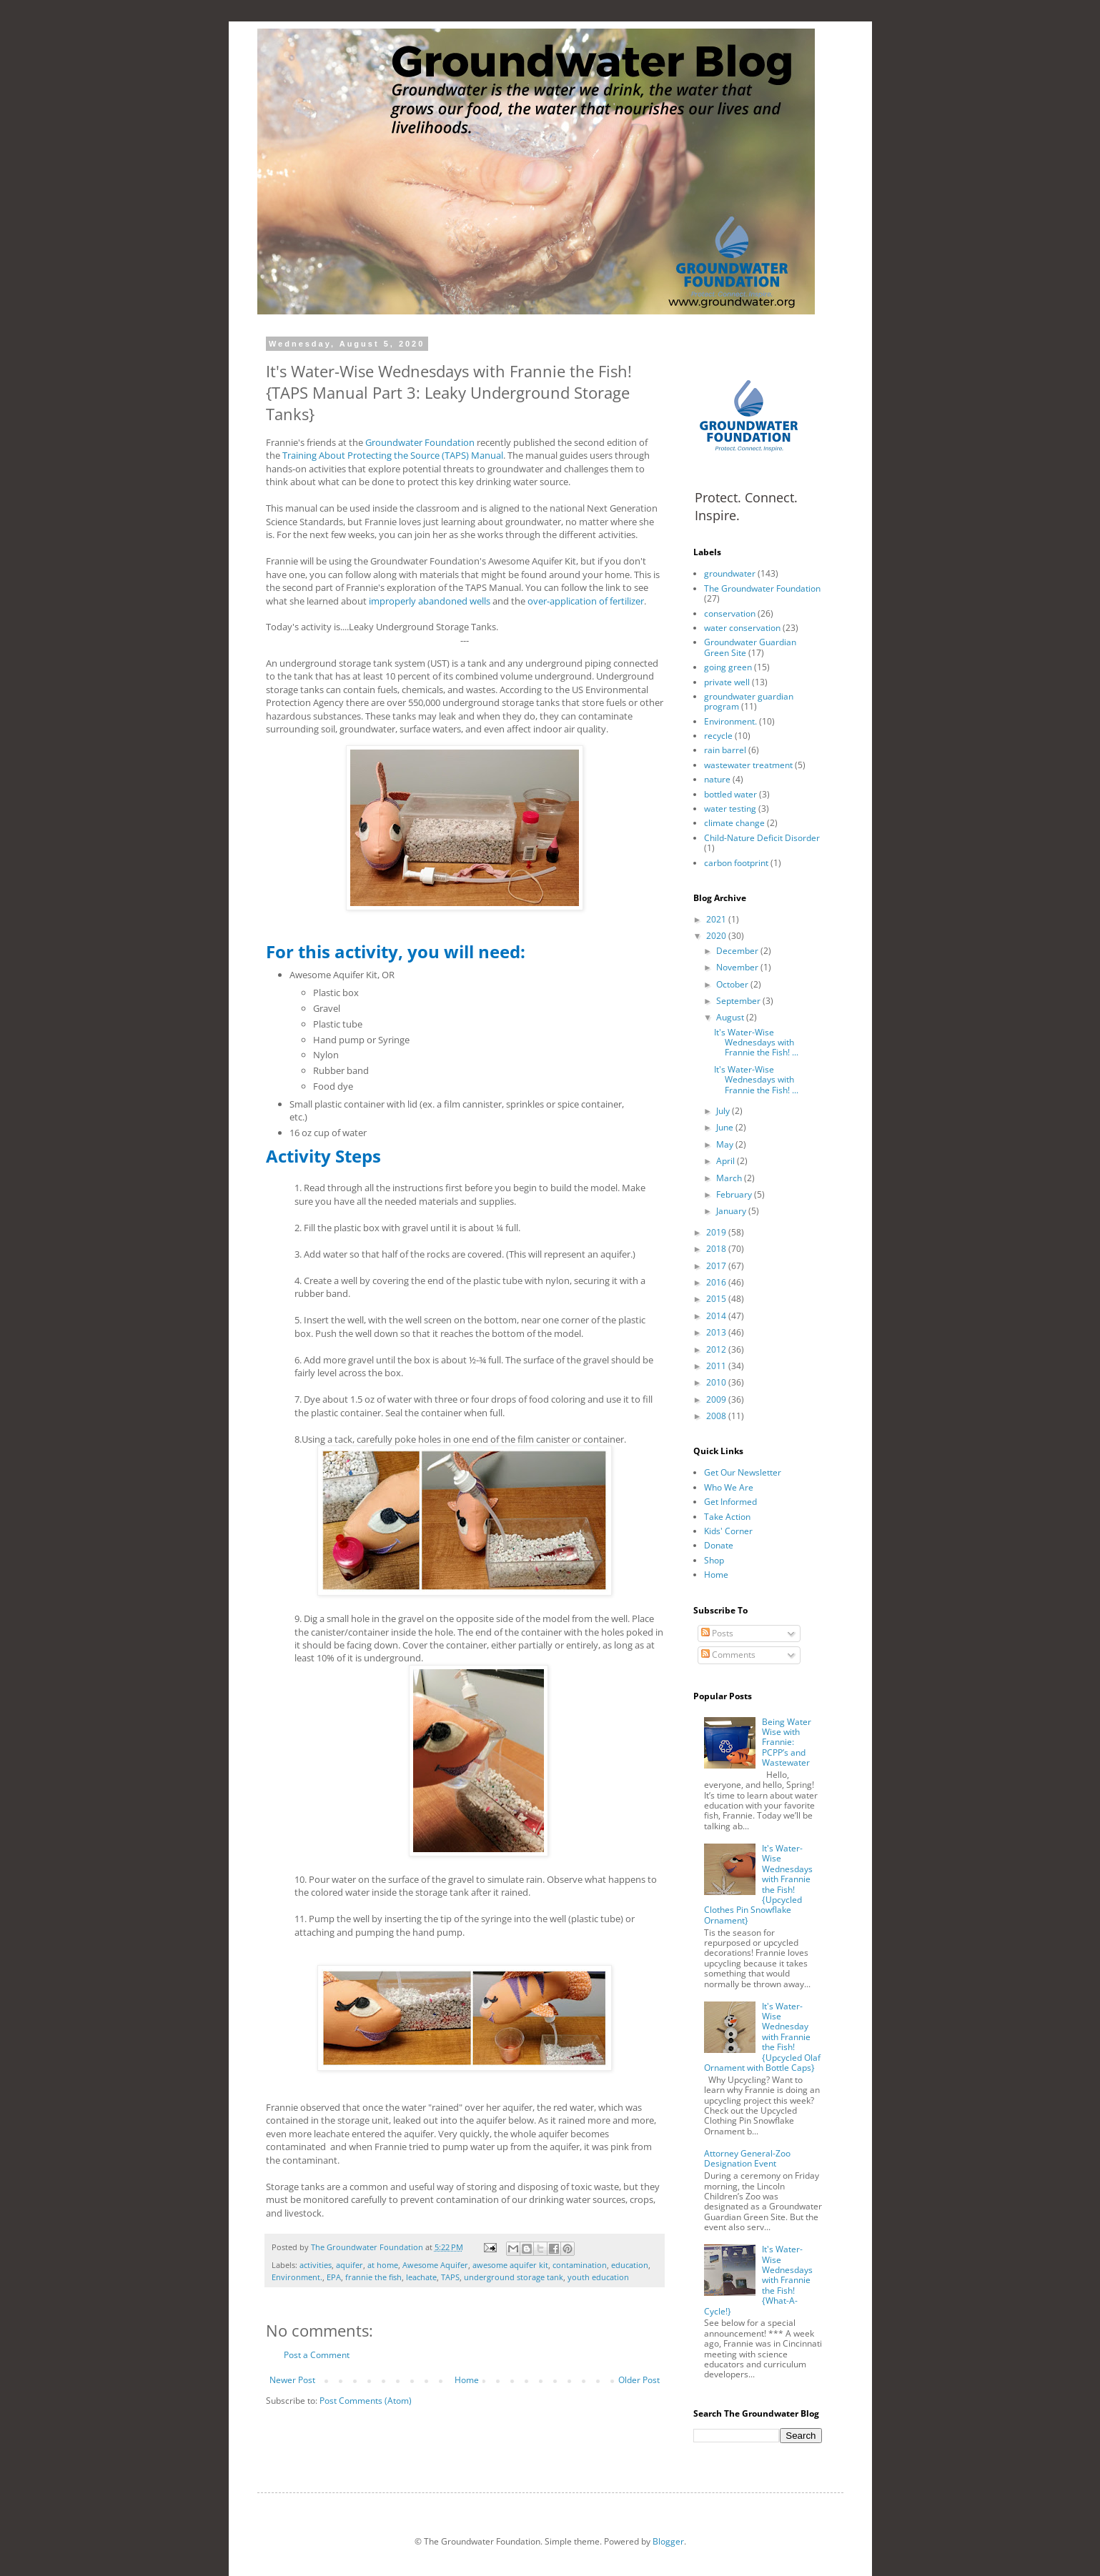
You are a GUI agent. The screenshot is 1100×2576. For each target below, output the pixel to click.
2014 (717, 1316)
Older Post (639, 2380)
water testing (730, 808)
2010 (717, 1382)
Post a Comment (317, 2355)
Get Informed (730, 1502)
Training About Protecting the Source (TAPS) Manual (392, 455)
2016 (717, 1282)
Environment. (297, 2277)
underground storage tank (513, 2277)
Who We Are (728, 1487)
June (725, 1127)
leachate (421, 2277)
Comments (728, 1654)
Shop (714, 1560)
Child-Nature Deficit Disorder (762, 838)
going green (728, 667)
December (738, 951)
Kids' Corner (728, 1531)
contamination (580, 2264)
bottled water (730, 794)
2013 (717, 1332)
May (725, 1144)
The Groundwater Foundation (762, 588)
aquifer (349, 2264)
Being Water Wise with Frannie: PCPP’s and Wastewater (786, 1742)
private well (727, 682)
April (726, 1161)
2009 (717, 1399)
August (731, 1017)
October (733, 984)
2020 (717, 936)
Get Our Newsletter (742, 1472)
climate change (734, 823)
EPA (334, 2277)
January (732, 1211)
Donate (718, 1545)
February (735, 1194)
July (724, 1111)
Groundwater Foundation (420, 442)
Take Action (727, 1517)
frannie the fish (373, 2277)
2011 (717, 1366)
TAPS (450, 2277)
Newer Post (292, 2380)
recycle (718, 736)
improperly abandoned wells (429, 601)
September (739, 1001)
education (629, 2264)
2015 (717, 1299)
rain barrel (725, 750)
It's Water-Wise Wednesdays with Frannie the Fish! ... (756, 1042)
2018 (717, 1249)
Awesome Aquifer (435, 2264)
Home (467, 2380)
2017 (717, 1266)
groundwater (729, 573)
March (730, 1178)
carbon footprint (736, 863)
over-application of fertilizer (585, 601)
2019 (717, 1232)
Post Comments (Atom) (365, 2401)
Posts (717, 1633)
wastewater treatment (748, 765)
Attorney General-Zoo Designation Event (747, 2158)
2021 (717, 919)
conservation (729, 613)
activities (315, 2264)
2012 (717, 1349)
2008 (717, 1416)
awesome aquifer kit (510, 2264)
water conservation (742, 628)
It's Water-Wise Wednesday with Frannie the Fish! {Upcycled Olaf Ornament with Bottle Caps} (762, 2037)
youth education (598, 2277)
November (738, 967)
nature (717, 779)
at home (382, 2264)
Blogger (668, 2541)
